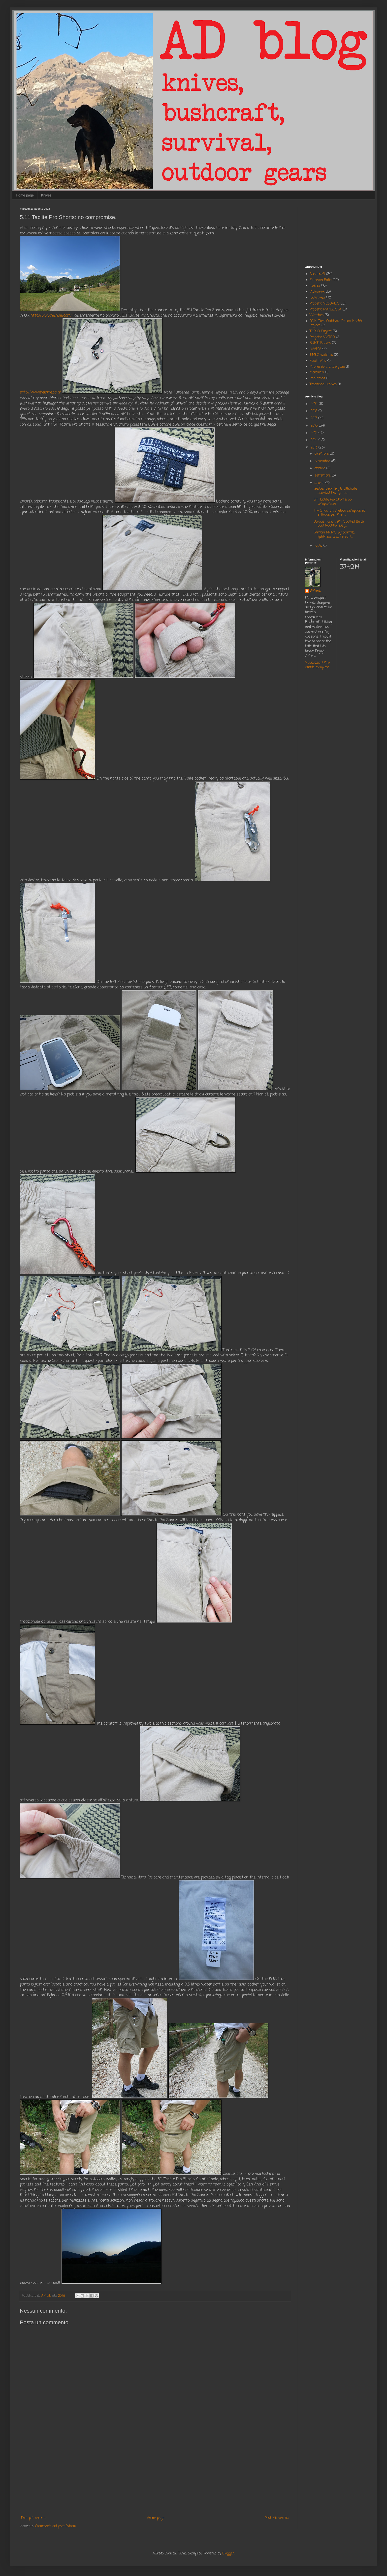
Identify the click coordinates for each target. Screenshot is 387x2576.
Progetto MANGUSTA (325, 309)
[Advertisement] (155, 2474)
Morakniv (317, 372)
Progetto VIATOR (322, 337)
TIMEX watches (321, 355)
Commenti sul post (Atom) (55, 2526)
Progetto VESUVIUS (324, 303)
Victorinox (317, 291)
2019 (315, 404)
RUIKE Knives (320, 343)
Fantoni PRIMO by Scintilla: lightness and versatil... (334, 534)
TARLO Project (320, 331)
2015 (315, 433)
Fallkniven (317, 297)
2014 (315, 440)
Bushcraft (317, 274)
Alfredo (315, 591)
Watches (316, 315)
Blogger (228, 2553)
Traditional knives (323, 384)
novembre (323, 461)
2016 (315, 425)
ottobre (320, 468)
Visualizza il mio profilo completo (317, 665)
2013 (315, 447)
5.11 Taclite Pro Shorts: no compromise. (333, 501)
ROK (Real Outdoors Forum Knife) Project (336, 323)
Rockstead (317, 378)
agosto (320, 483)
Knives (46, 195)
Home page (25, 195)
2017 (314, 418)
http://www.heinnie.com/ (51, 315)
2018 (315, 411)
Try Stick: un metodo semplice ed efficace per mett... (339, 513)
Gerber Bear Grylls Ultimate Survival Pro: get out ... (335, 491)
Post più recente (33, 2518)
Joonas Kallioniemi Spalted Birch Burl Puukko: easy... (339, 524)
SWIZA (315, 349)
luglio (319, 545)
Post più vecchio (277, 2518)
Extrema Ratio (320, 280)
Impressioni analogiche (327, 366)
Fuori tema (318, 361)
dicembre (322, 453)
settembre (323, 475)
